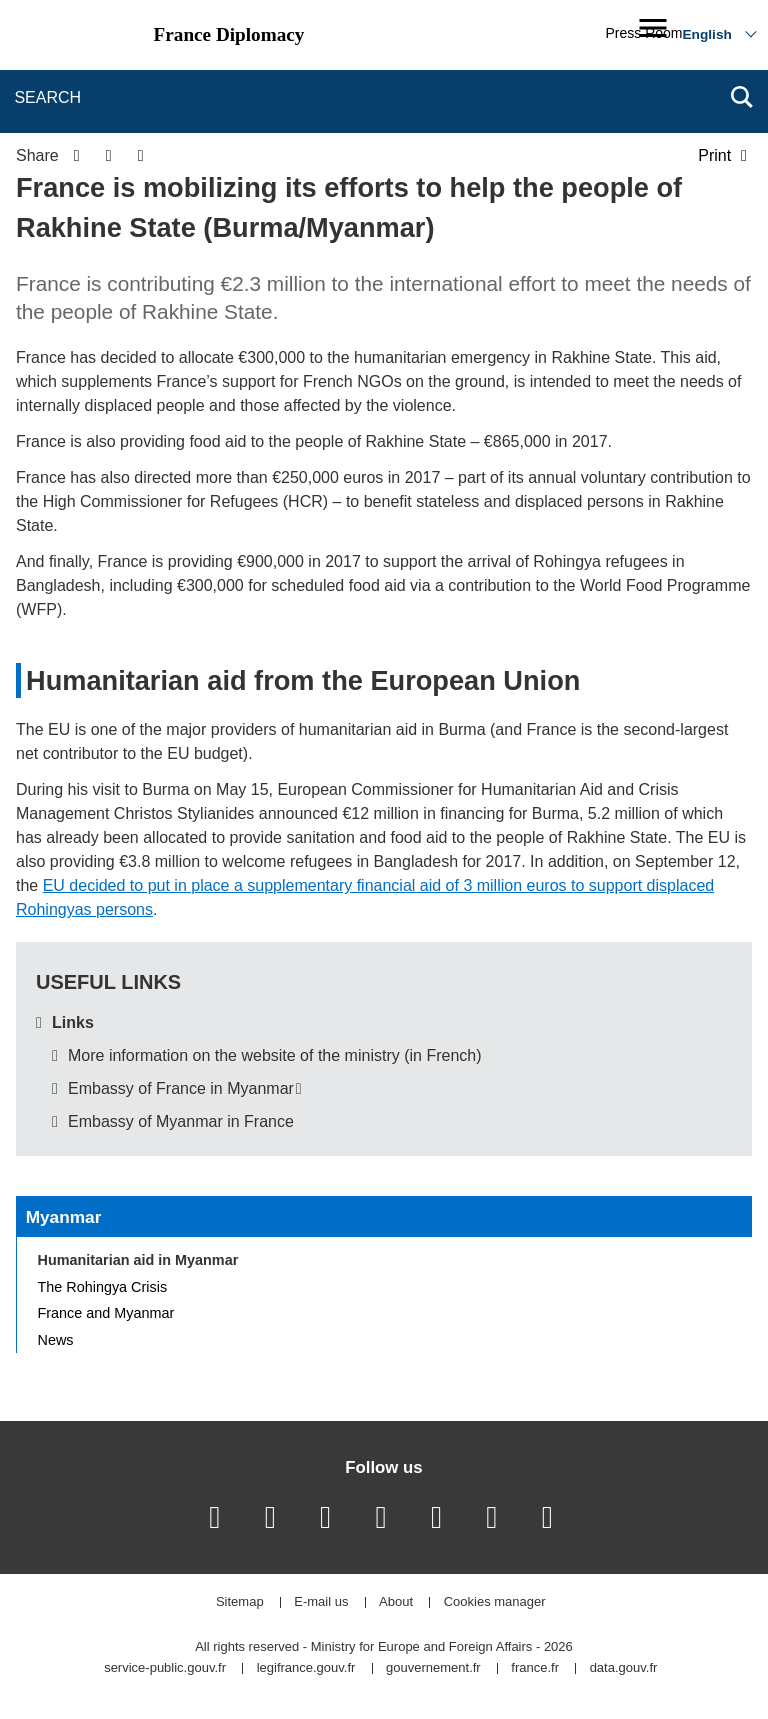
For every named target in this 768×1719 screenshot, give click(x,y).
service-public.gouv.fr (165, 1668)
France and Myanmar (106, 1313)
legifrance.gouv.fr (306, 1668)
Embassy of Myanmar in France (181, 1121)
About (396, 1602)
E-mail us (321, 1602)
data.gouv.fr (624, 1668)
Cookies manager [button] (495, 1602)
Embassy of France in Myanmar (181, 1088)
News (56, 1340)
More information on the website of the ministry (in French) (275, 1055)
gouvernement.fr (433, 1668)
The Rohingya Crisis (103, 1287)
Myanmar (64, 1217)
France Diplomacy (229, 34)
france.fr (535, 1668)
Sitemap (240, 1602)
